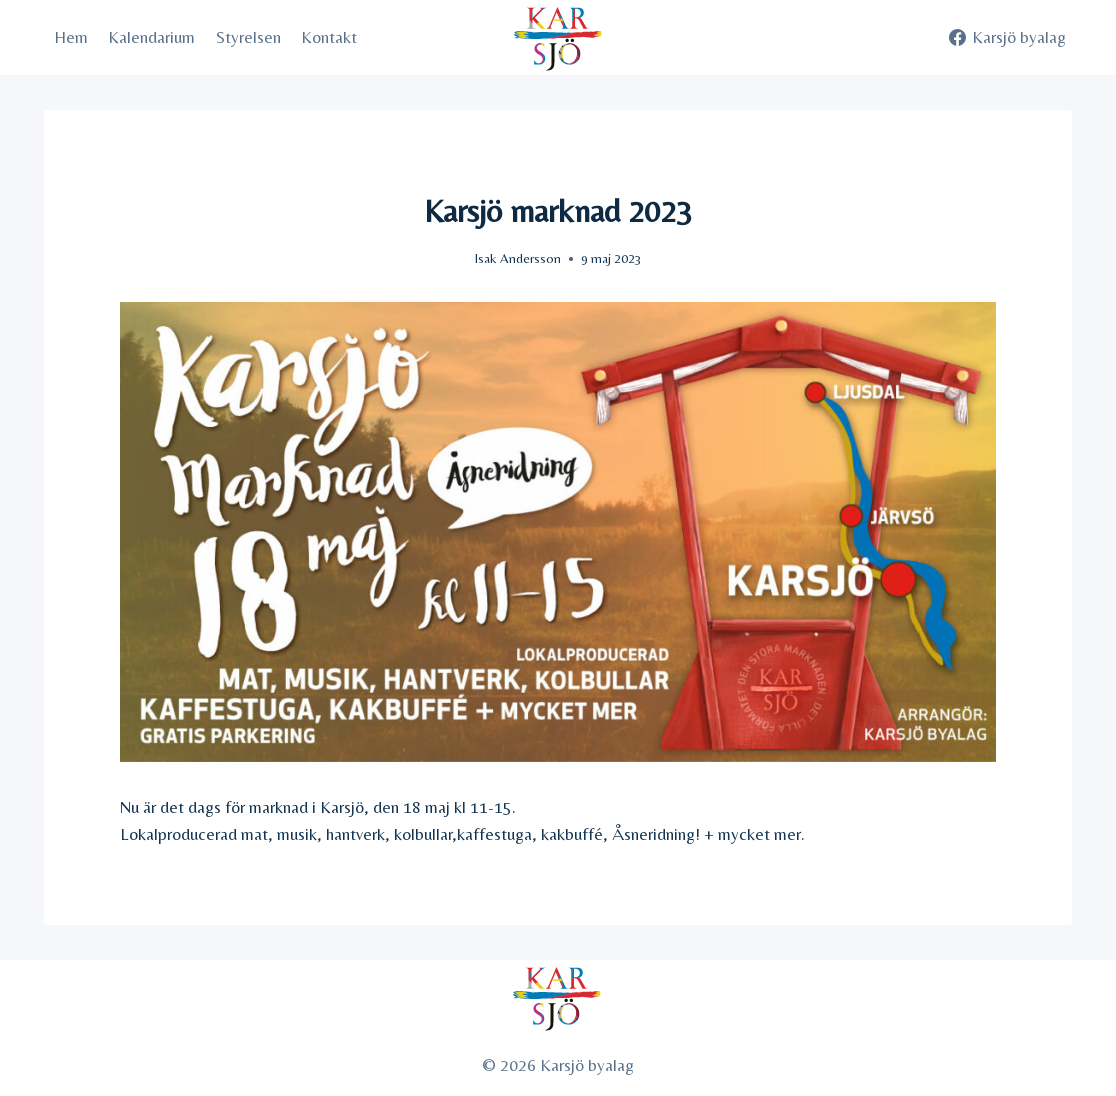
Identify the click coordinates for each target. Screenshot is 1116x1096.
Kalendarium (151, 37)
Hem (71, 37)
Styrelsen (248, 37)
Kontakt (329, 37)
